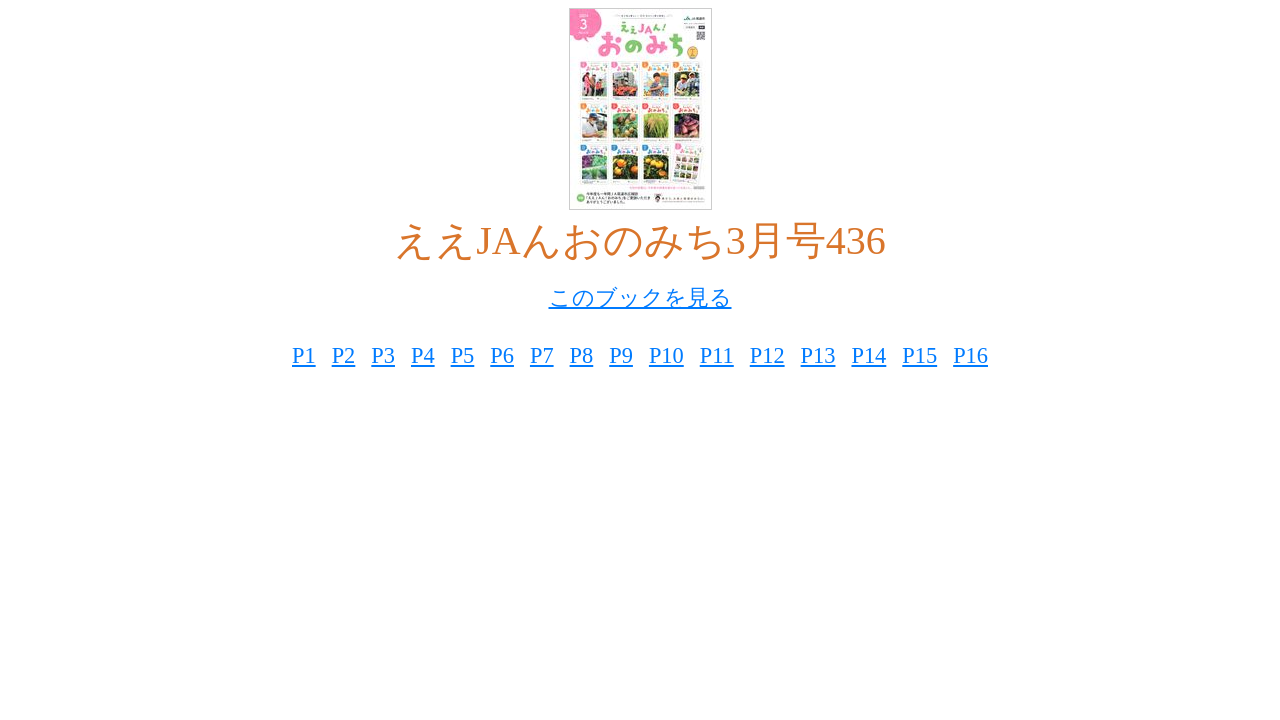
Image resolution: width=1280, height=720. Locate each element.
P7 (542, 355)
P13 (818, 355)
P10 (666, 355)
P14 (868, 355)
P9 (621, 355)
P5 (463, 355)
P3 (383, 355)
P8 (582, 355)
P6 (502, 355)
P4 (423, 355)
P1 (304, 355)
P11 (717, 355)
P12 (767, 355)
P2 (344, 355)
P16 (970, 355)
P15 (919, 355)
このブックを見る (640, 297)
